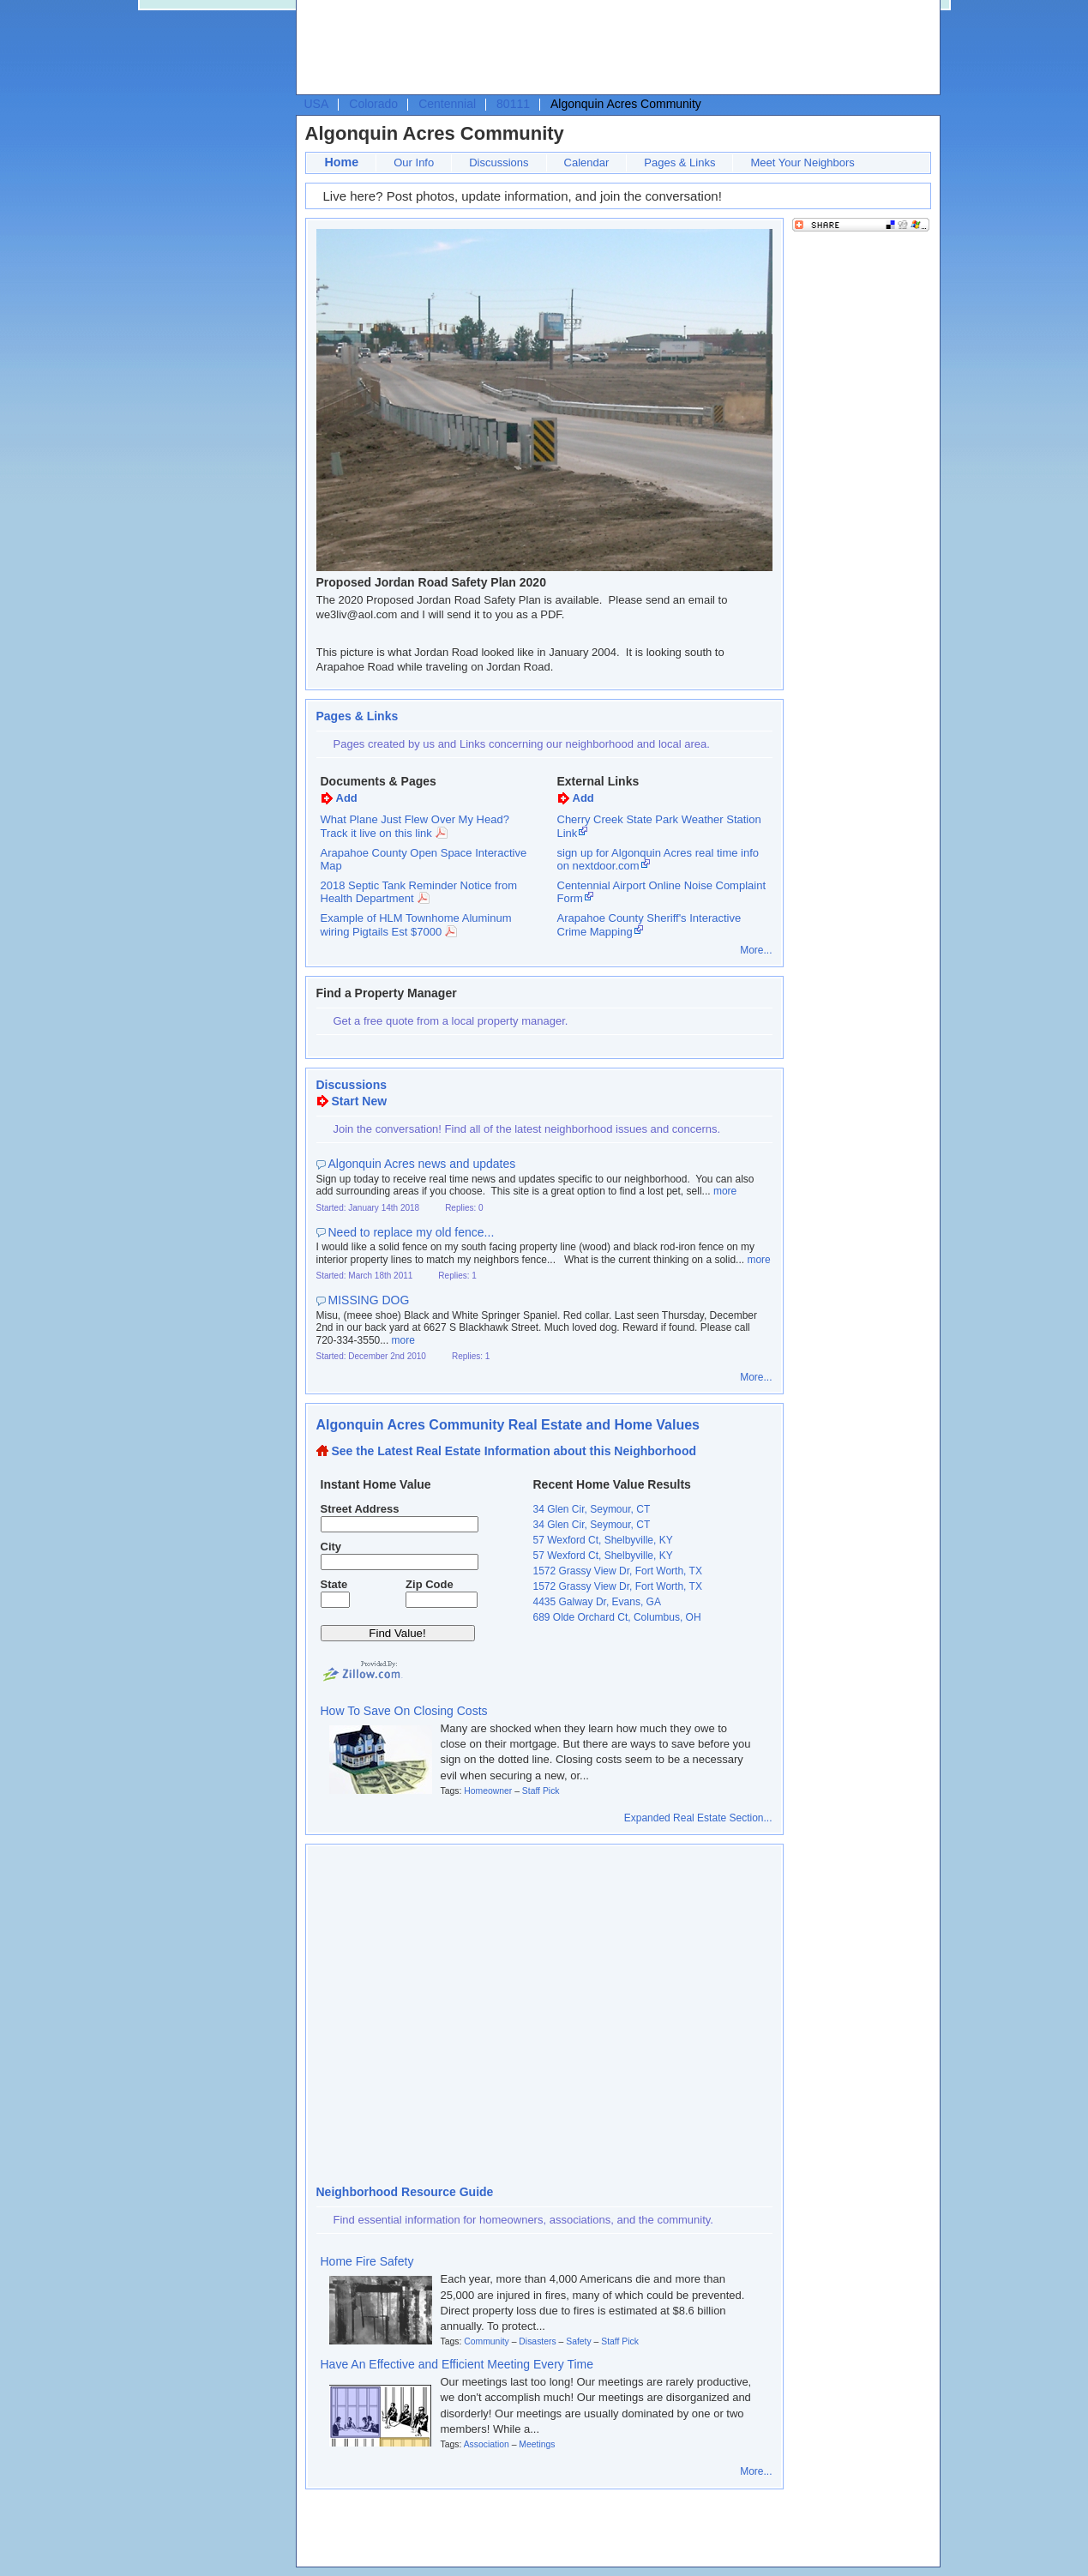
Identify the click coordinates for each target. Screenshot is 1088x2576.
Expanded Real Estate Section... (698, 1818)
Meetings (537, 2444)
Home (342, 162)
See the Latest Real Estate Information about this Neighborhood (514, 1451)
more (724, 1191)
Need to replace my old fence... (411, 1232)
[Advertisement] (614, 48)
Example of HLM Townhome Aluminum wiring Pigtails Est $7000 (416, 925)
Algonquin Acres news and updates (422, 1164)
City (331, 1546)
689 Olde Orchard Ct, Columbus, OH (617, 1617)
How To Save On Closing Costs (404, 1711)
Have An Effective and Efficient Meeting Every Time (457, 2364)
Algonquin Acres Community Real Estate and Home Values (508, 1424)
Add (347, 797)
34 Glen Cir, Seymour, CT (592, 1509)
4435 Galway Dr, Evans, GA (597, 1602)
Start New (360, 1101)
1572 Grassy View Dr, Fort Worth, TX (617, 1571)
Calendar (587, 162)
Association (486, 2444)
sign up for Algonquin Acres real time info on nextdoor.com (658, 859)
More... (756, 950)
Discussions (498, 162)
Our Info (414, 162)
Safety (578, 2341)
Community (486, 2341)
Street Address (360, 1508)
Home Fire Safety (367, 2261)
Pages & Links (679, 162)
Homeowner (488, 1791)
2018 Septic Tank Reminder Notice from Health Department (419, 892)
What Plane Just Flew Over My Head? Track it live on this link (415, 826)
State (334, 1584)
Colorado (373, 104)
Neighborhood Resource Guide (405, 2192)
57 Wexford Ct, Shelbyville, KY (603, 1540)
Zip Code (430, 1584)
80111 (513, 104)
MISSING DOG (369, 1300)
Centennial (447, 104)
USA (316, 104)
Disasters (537, 2341)
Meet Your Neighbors (802, 162)
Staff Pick (541, 1791)
